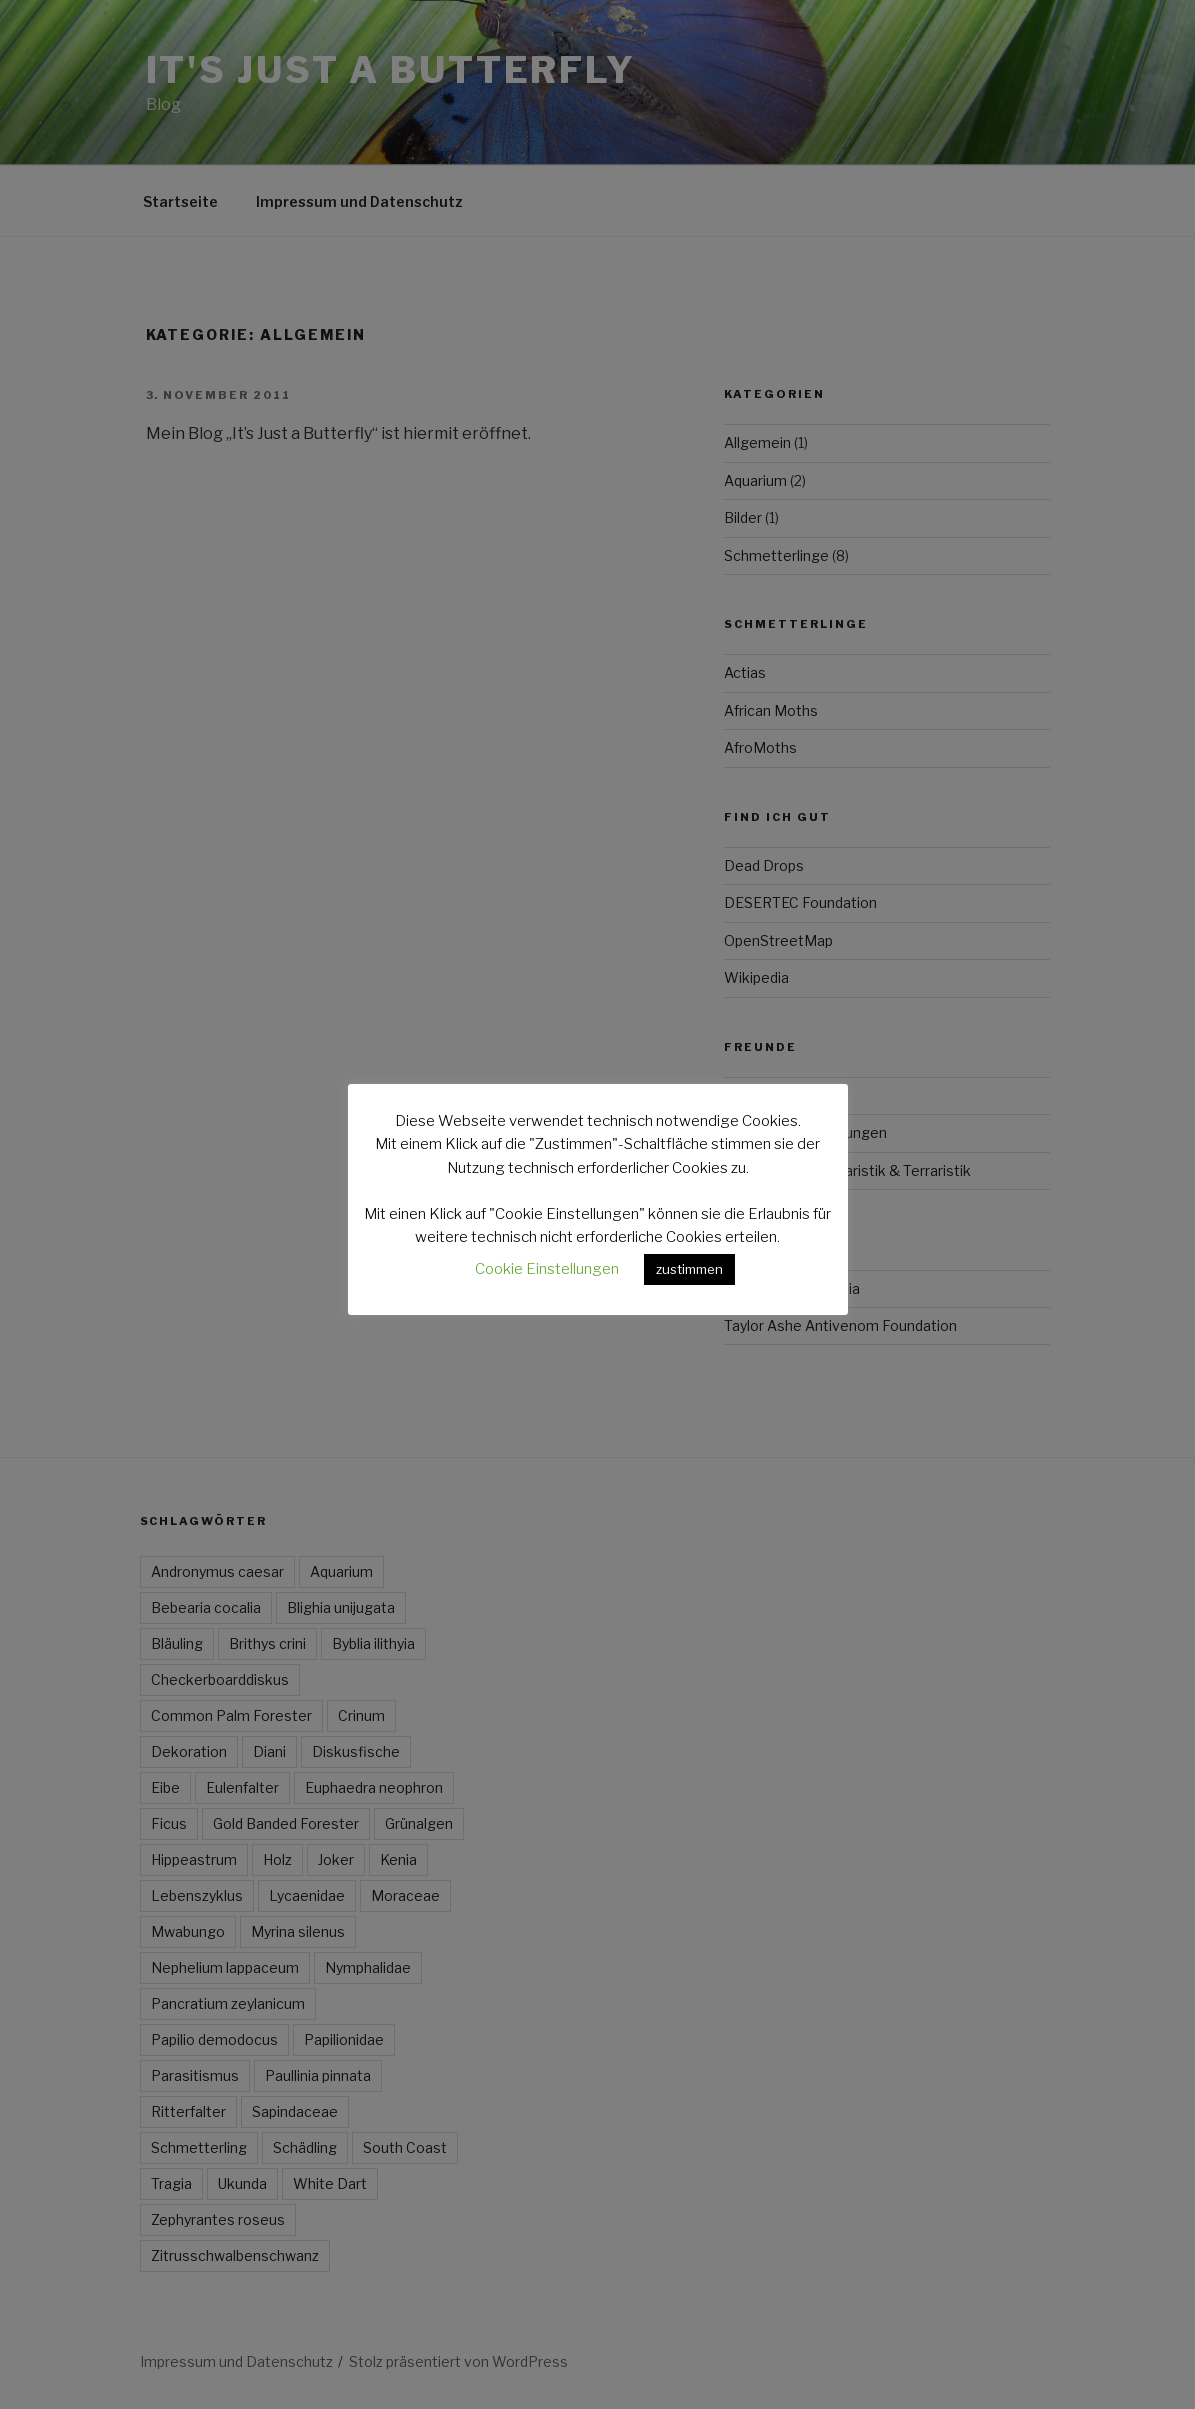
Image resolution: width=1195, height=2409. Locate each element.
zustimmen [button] (689, 1269)
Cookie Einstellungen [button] (547, 1269)
